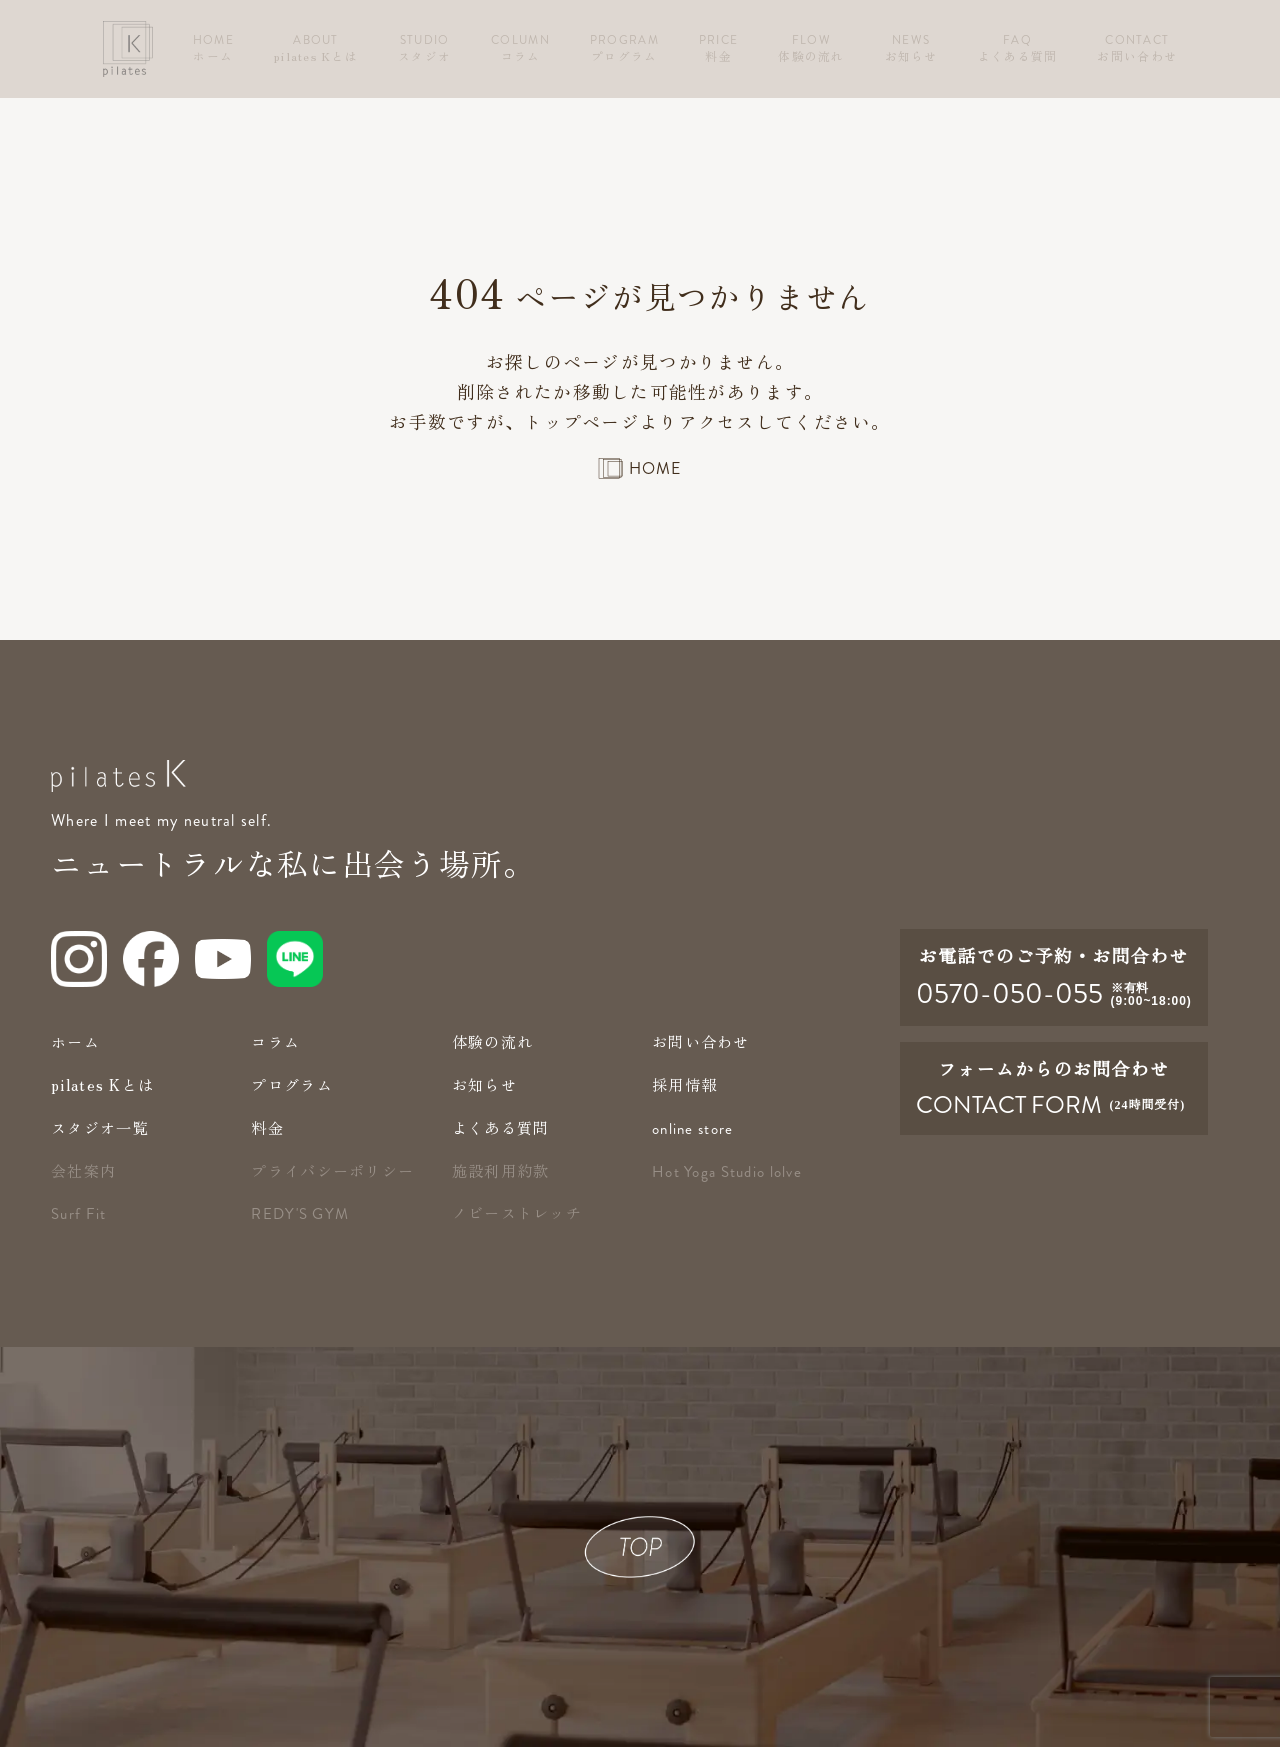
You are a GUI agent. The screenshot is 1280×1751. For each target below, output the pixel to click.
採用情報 (686, 1088)
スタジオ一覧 (103, 1131)
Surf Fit (79, 1218)
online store (695, 1133)
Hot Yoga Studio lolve (732, 1176)
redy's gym (302, 1218)
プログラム (294, 1088)
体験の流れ (495, 1045)
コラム (277, 1045)
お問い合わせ (704, 1045)
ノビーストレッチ (521, 1216)
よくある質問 (504, 1131)
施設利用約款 (504, 1174)
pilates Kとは (106, 1088)
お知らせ (486, 1088)
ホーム (77, 1045)
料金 (268, 1131)
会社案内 (85, 1174)
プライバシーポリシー (337, 1174)
